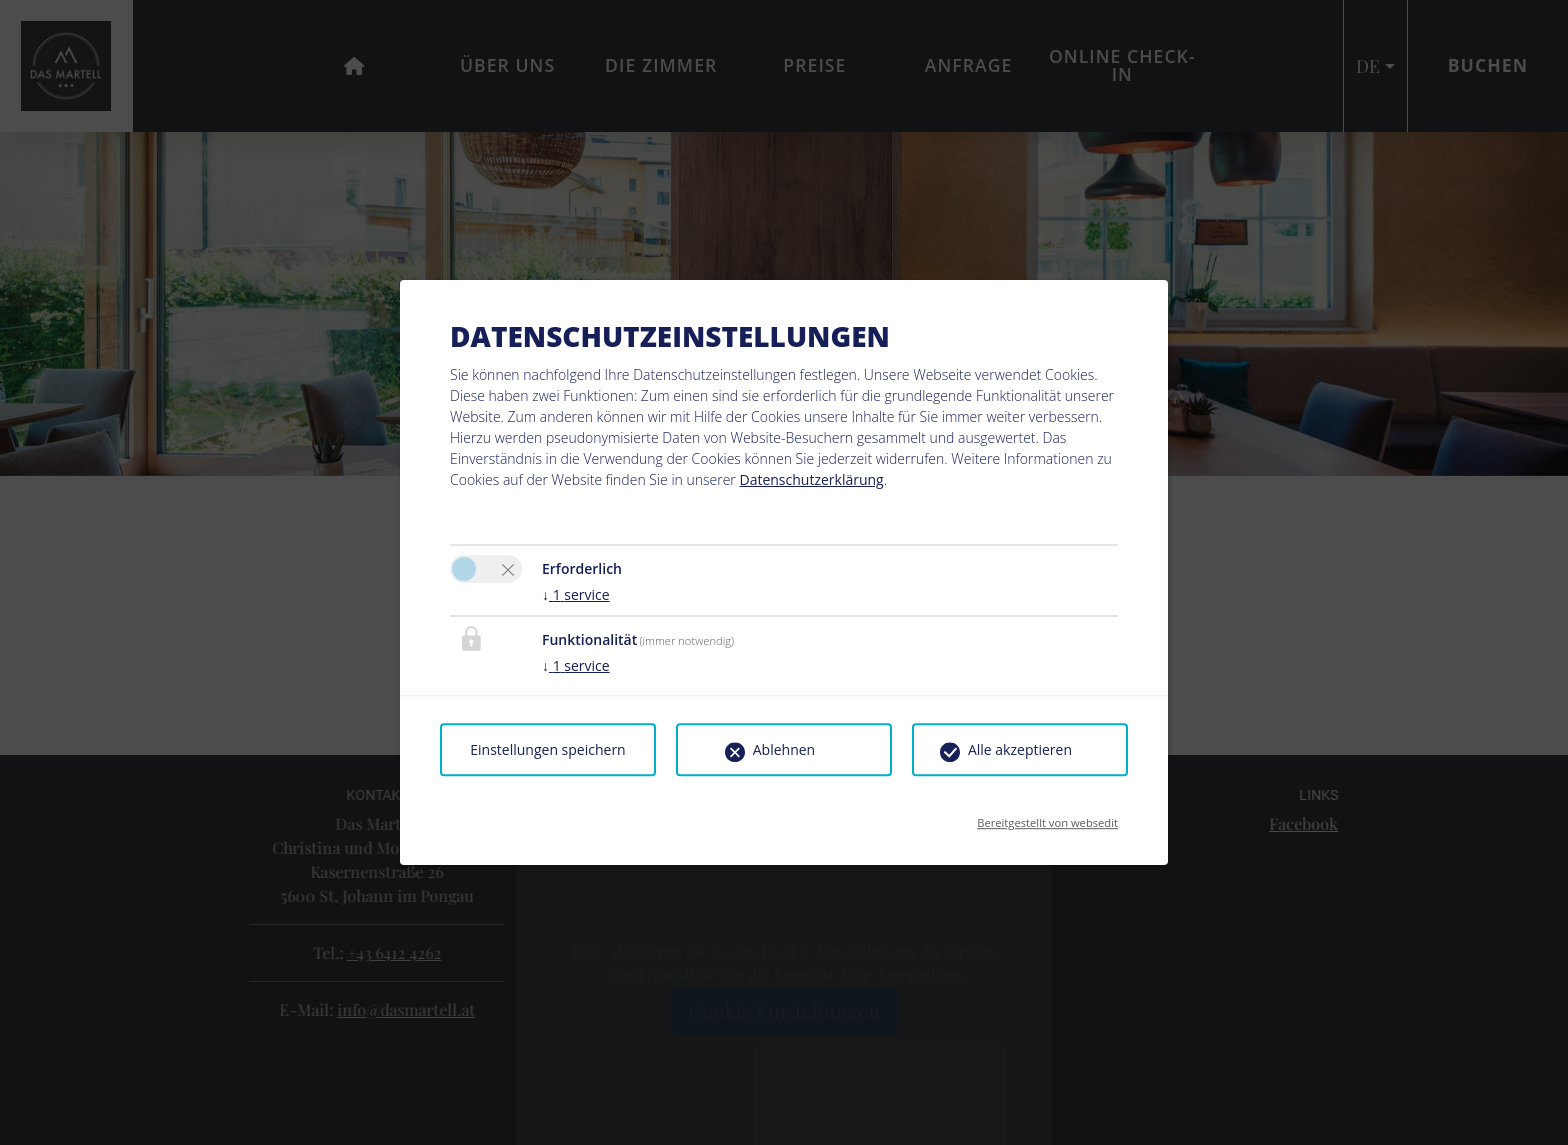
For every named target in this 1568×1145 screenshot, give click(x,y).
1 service (576, 594)
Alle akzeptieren (1020, 749)
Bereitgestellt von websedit (1047, 816)
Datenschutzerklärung (811, 479)
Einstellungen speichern (547, 749)
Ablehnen (784, 749)
